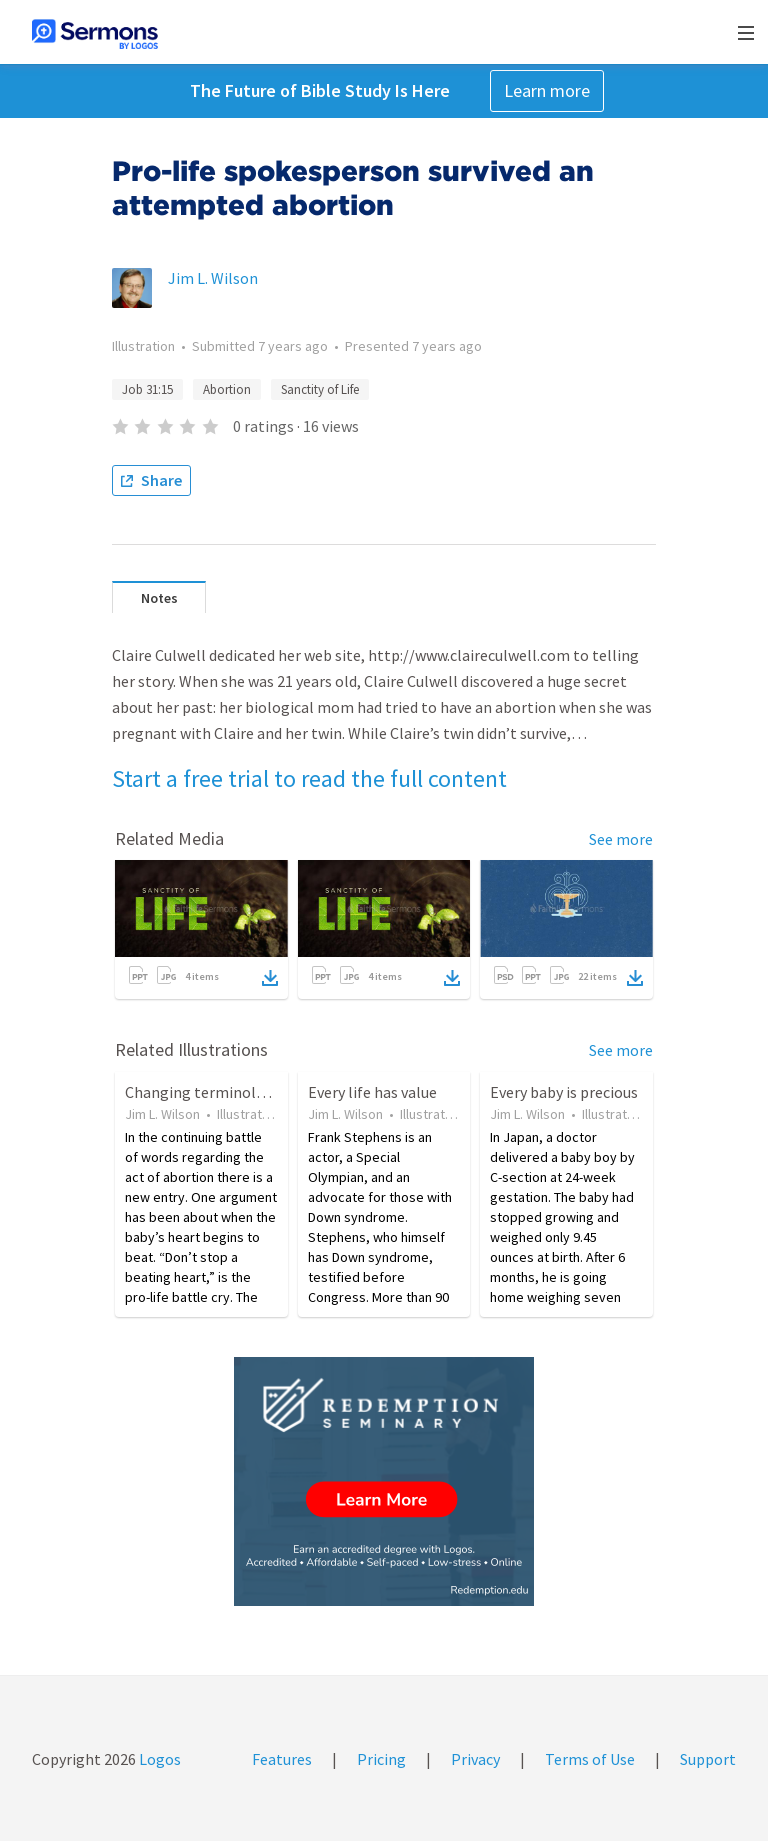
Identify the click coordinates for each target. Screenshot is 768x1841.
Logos (158, 1759)
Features (282, 1759)
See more (621, 839)
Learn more (547, 90)
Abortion (227, 389)
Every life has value (372, 1092)
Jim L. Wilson (213, 278)
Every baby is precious (564, 1092)
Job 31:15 (147, 389)
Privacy (475, 1759)
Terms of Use (590, 1759)
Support (708, 1759)
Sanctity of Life (320, 389)
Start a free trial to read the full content (309, 778)
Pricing (381, 1759)
